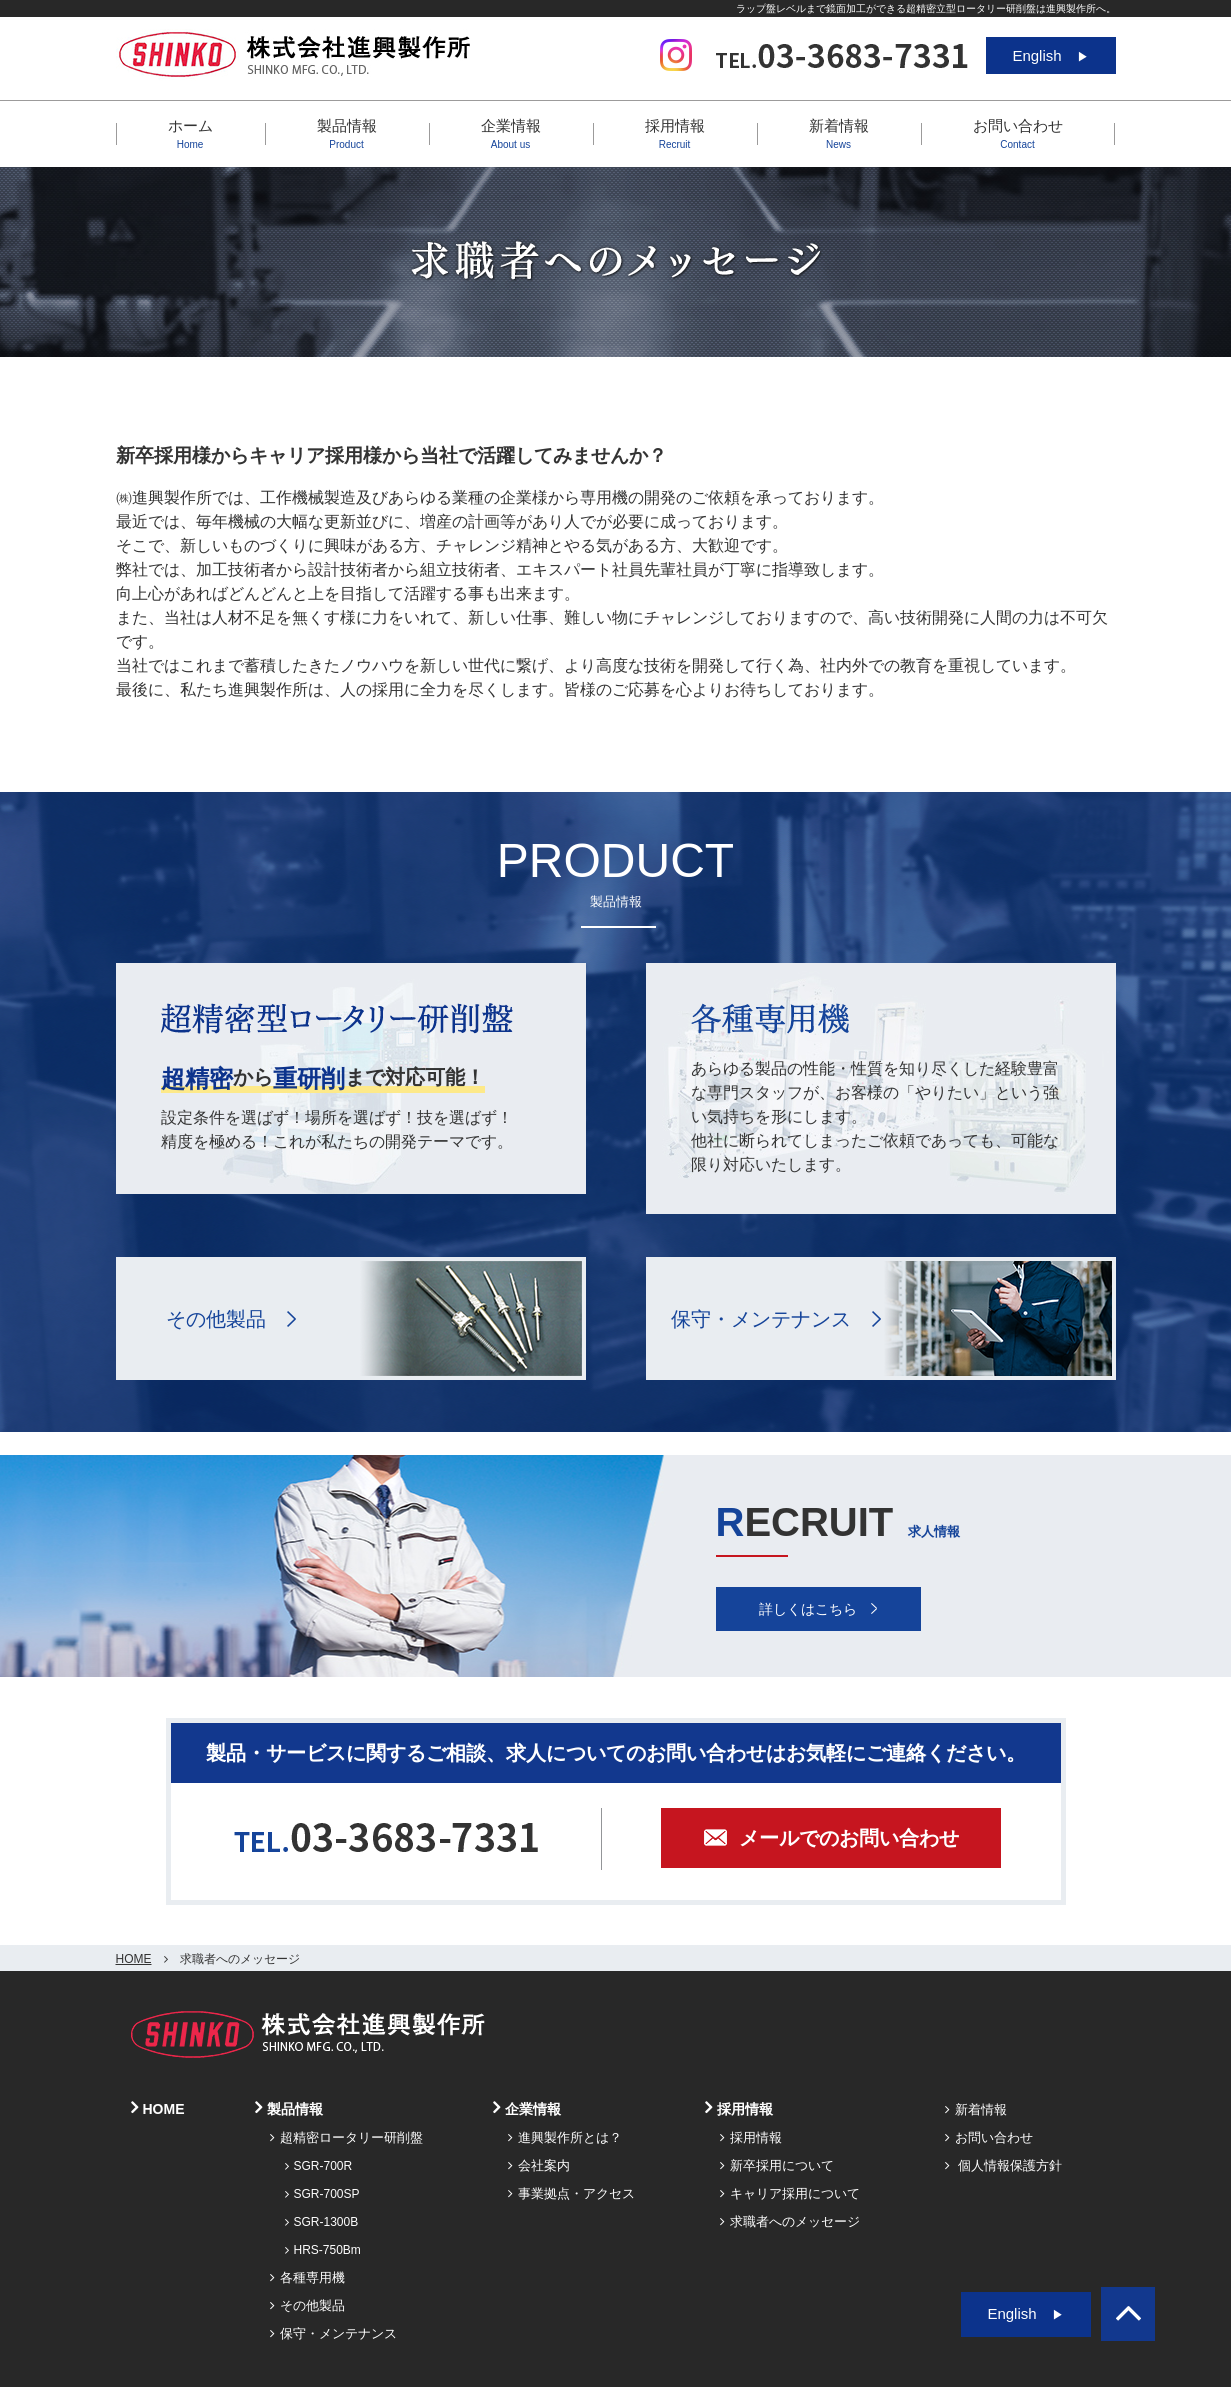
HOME (134, 1959)
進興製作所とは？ (565, 2137)
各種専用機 (307, 2277)
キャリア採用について (790, 2193)
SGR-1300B (322, 2222)
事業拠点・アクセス (571, 2193)
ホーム (190, 133)
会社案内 (539, 2165)
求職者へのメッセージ (790, 2221)
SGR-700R (319, 2166)
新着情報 (839, 133)
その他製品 (216, 1319)
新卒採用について (777, 2165)
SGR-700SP (322, 2194)
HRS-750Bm (323, 2250)
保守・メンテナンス (761, 1319)
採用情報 (751, 2137)
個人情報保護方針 (1004, 2165)
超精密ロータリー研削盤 (346, 2137)
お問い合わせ (1018, 133)
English (1050, 55)
